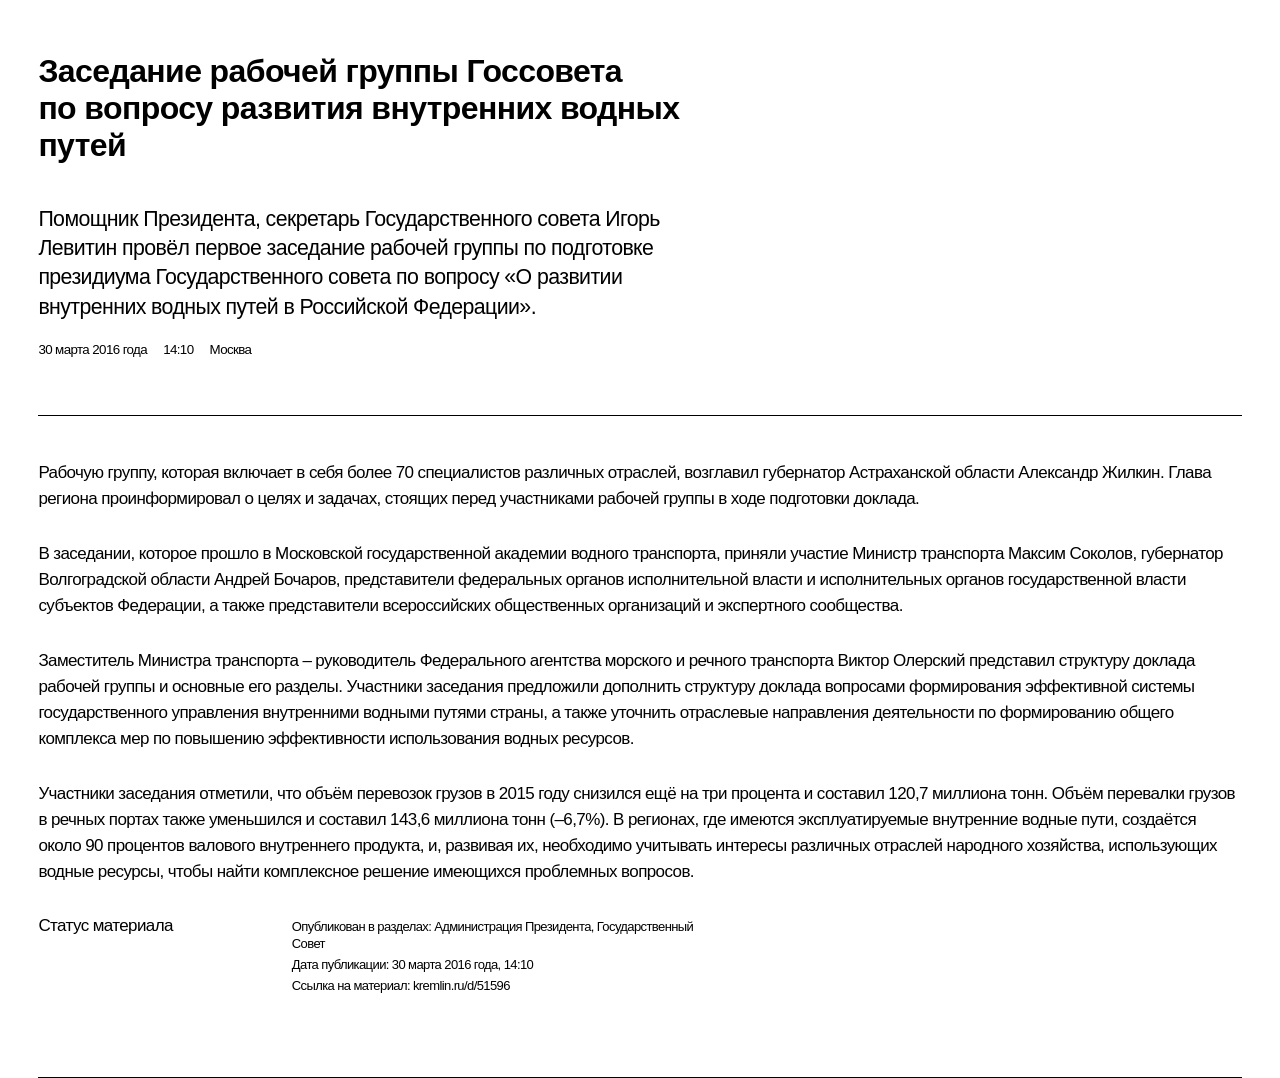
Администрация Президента (512, 926)
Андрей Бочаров (275, 579)
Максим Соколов (1070, 553)
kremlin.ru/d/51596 (461, 985)
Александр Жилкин (1089, 472)
